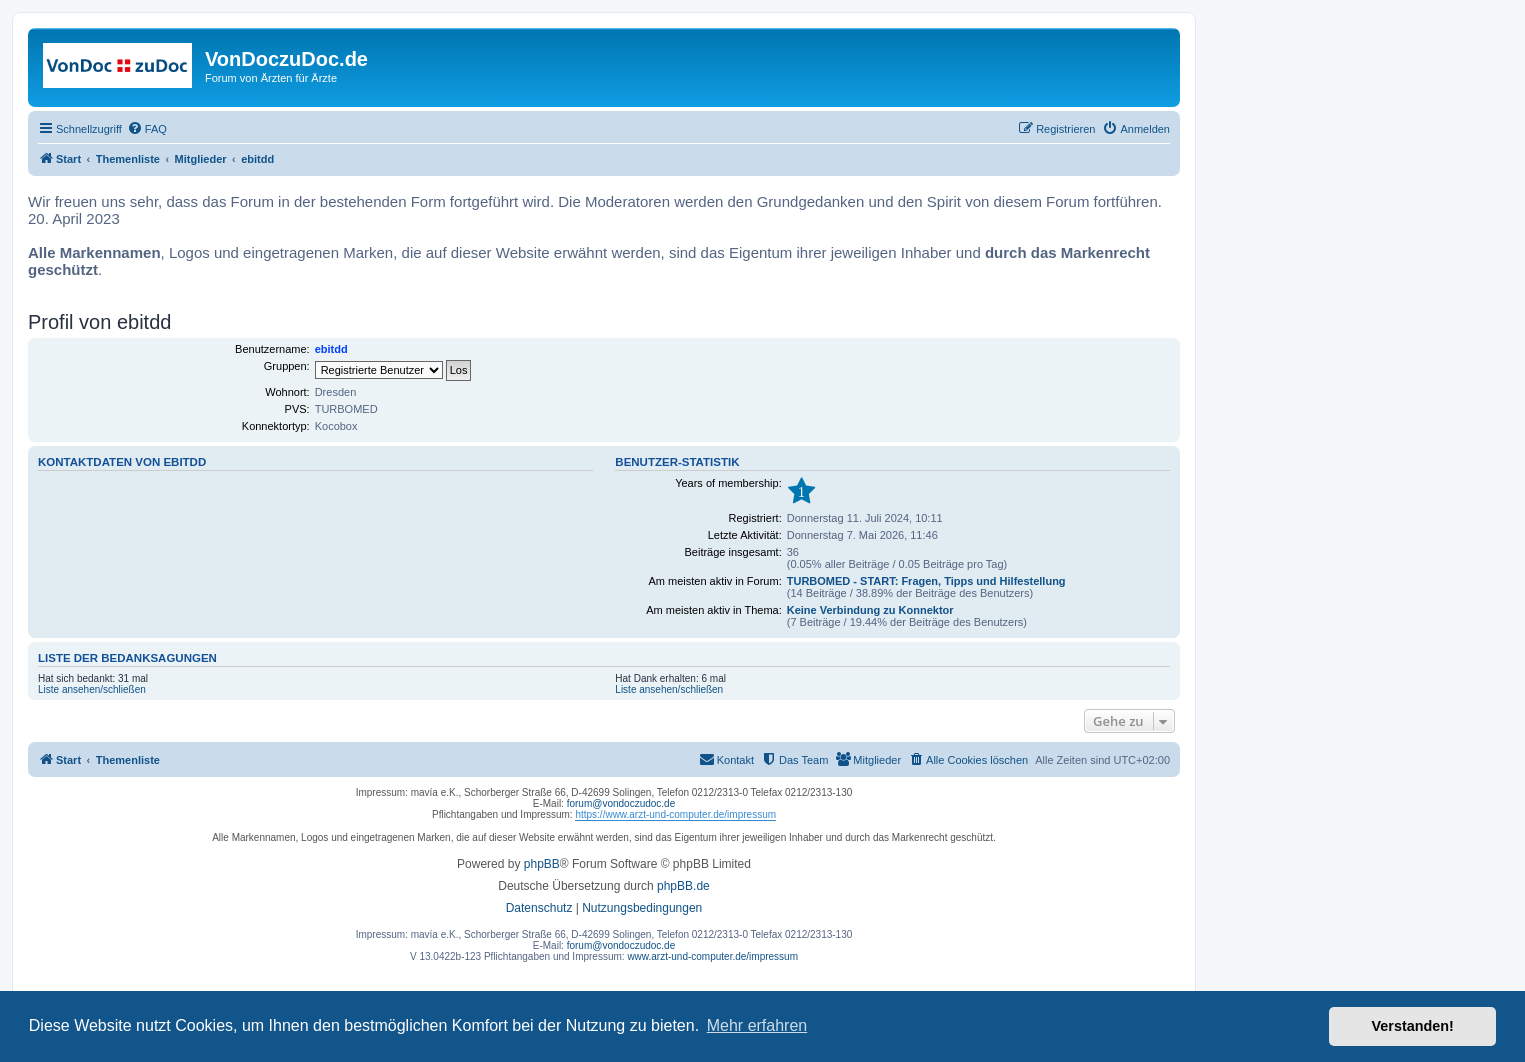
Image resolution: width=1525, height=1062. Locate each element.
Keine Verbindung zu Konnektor (870, 610)
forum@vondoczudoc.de (621, 803)
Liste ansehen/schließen (92, 689)
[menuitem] (147, 129)
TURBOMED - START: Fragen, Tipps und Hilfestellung (926, 581)
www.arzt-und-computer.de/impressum (712, 956)
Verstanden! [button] (1413, 1026)
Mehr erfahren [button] (757, 1025)
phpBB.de (683, 886)
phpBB (542, 864)
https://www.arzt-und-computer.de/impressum (675, 814)
